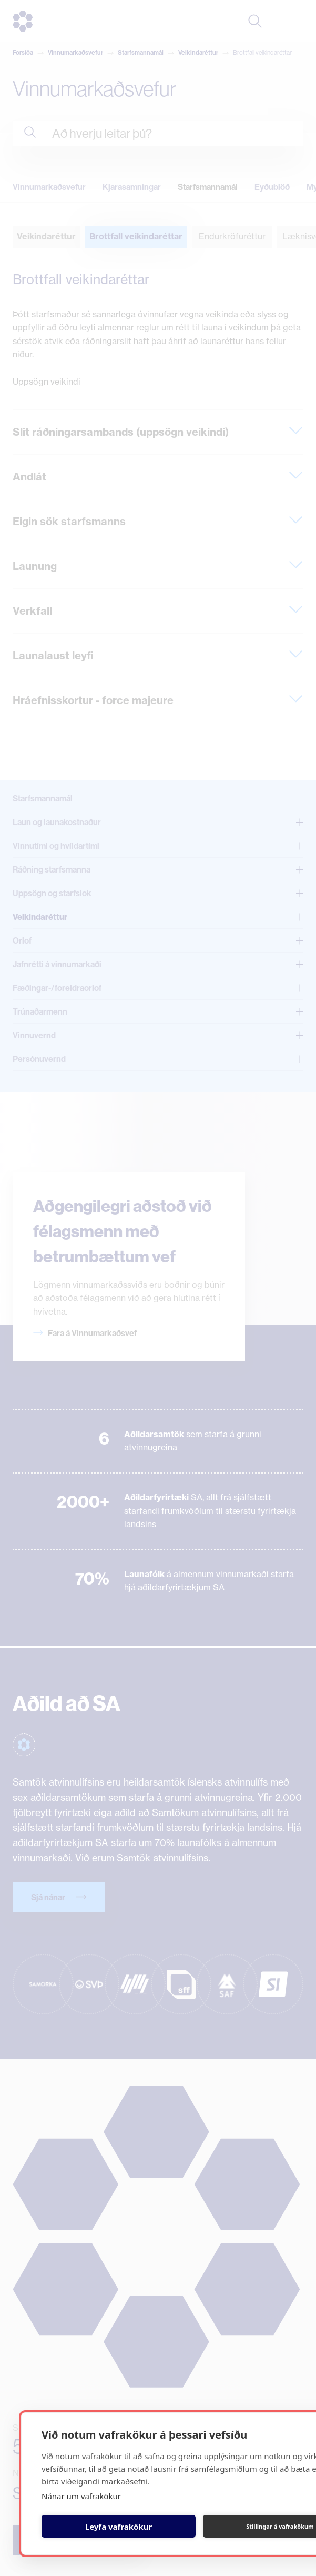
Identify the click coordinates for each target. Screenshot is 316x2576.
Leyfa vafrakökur (118, 2526)
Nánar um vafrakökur (81, 2496)
